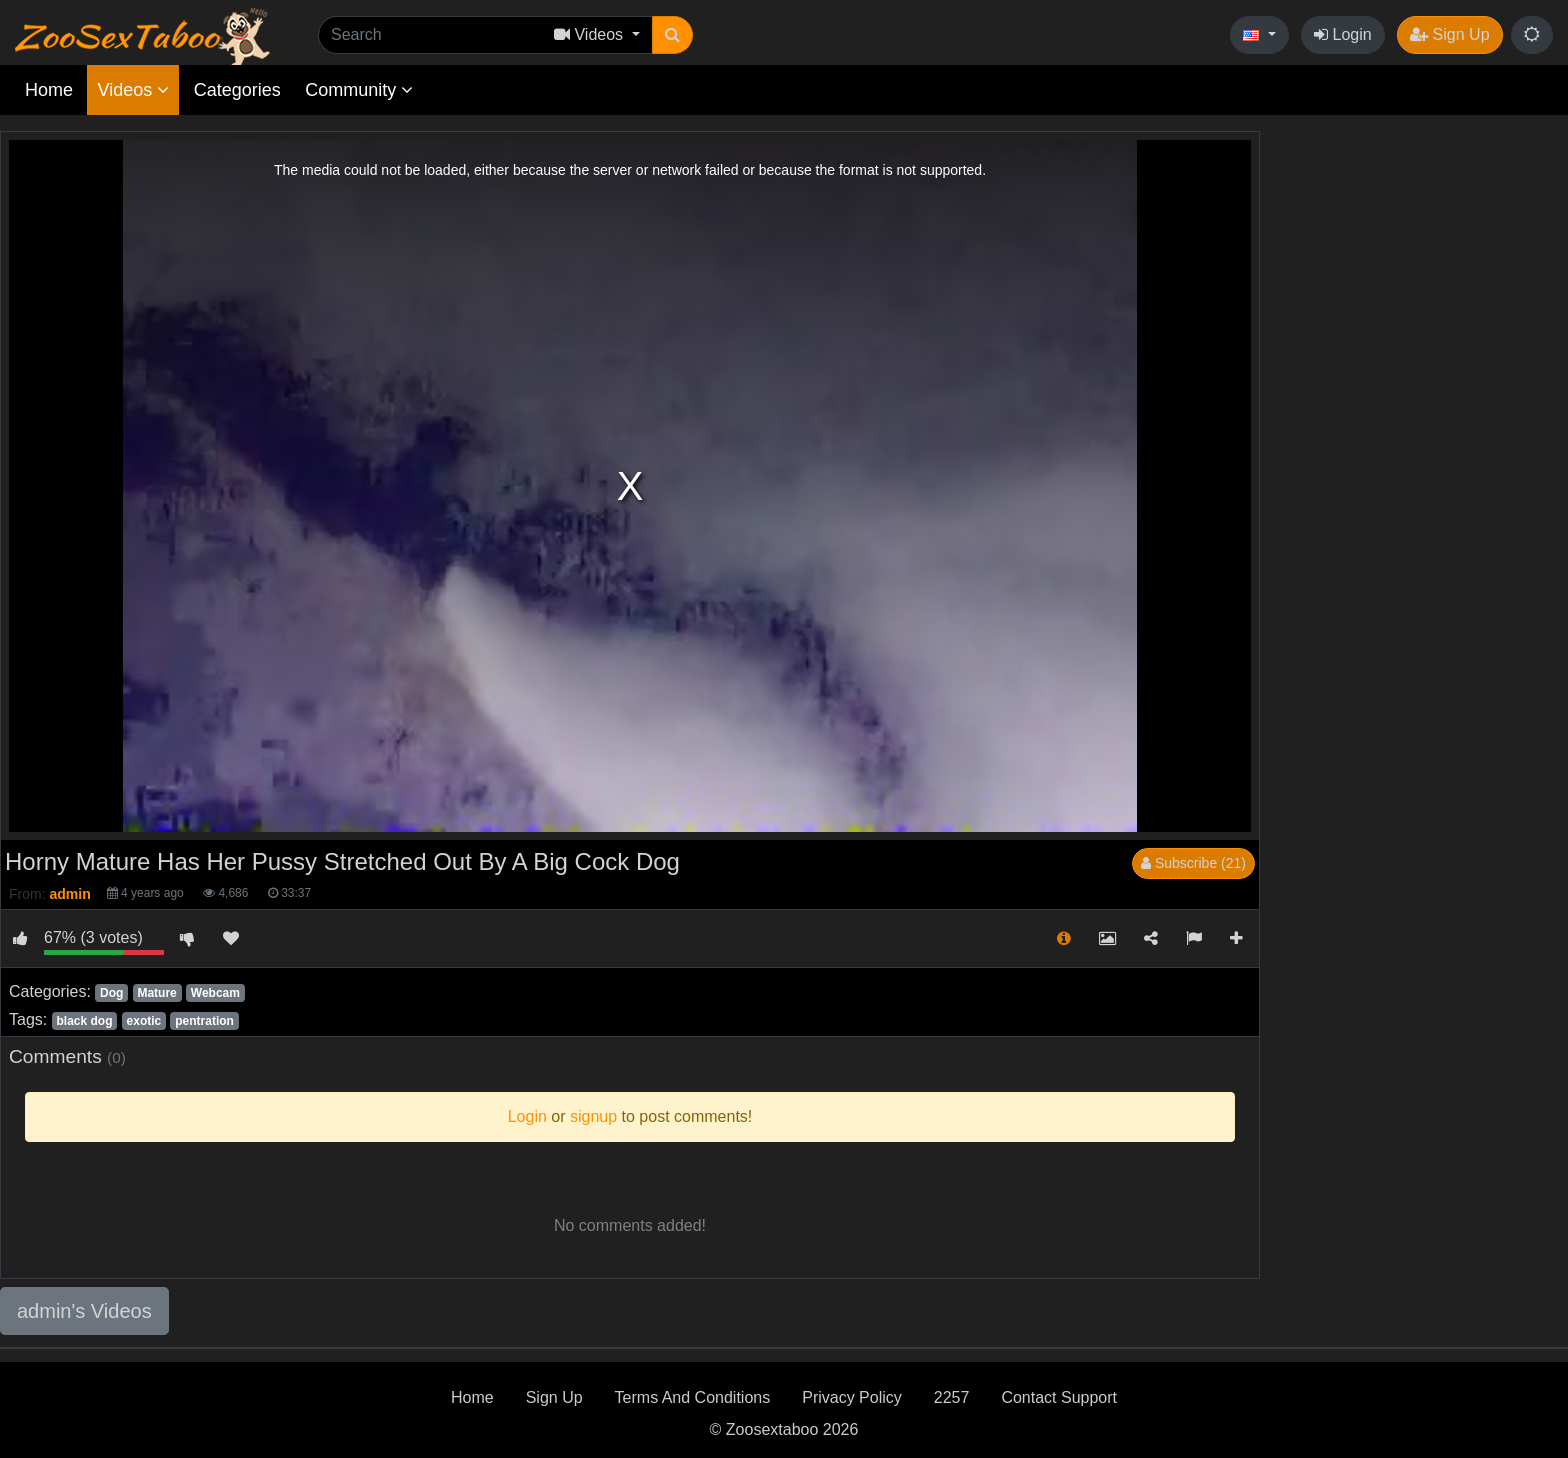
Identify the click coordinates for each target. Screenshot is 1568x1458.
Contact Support (1059, 1397)
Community (359, 90)
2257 (952, 1397)
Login (1343, 34)
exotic (144, 1021)
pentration (204, 1021)
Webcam (215, 993)
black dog (84, 1021)
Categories (237, 90)
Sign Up (1449, 34)
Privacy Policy (852, 1397)
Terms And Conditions (693, 1397)
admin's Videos (84, 1311)
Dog (111, 993)
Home (49, 90)
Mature (156, 993)
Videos (133, 90)
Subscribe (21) (1193, 863)
